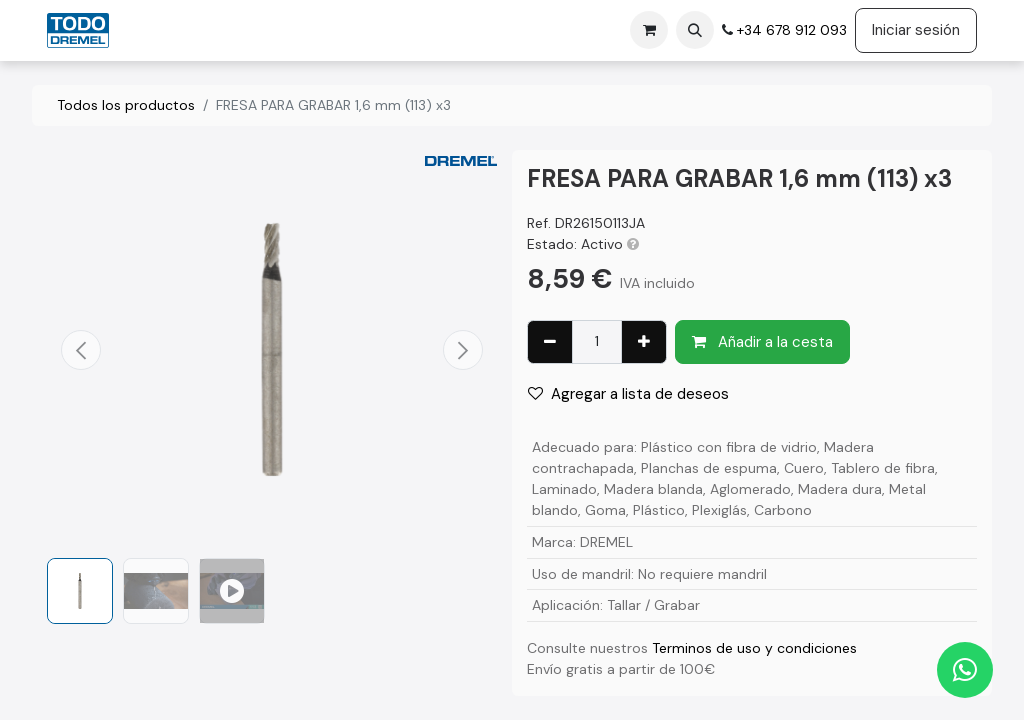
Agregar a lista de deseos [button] (628, 394)
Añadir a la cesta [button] (762, 342)
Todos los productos (126, 105)
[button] (695, 30)
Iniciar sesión (916, 30)
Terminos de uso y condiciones (754, 648)
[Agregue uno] (644, 342)
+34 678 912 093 (790, 30)
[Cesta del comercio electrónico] (649, 30)
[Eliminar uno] (550, 342)
